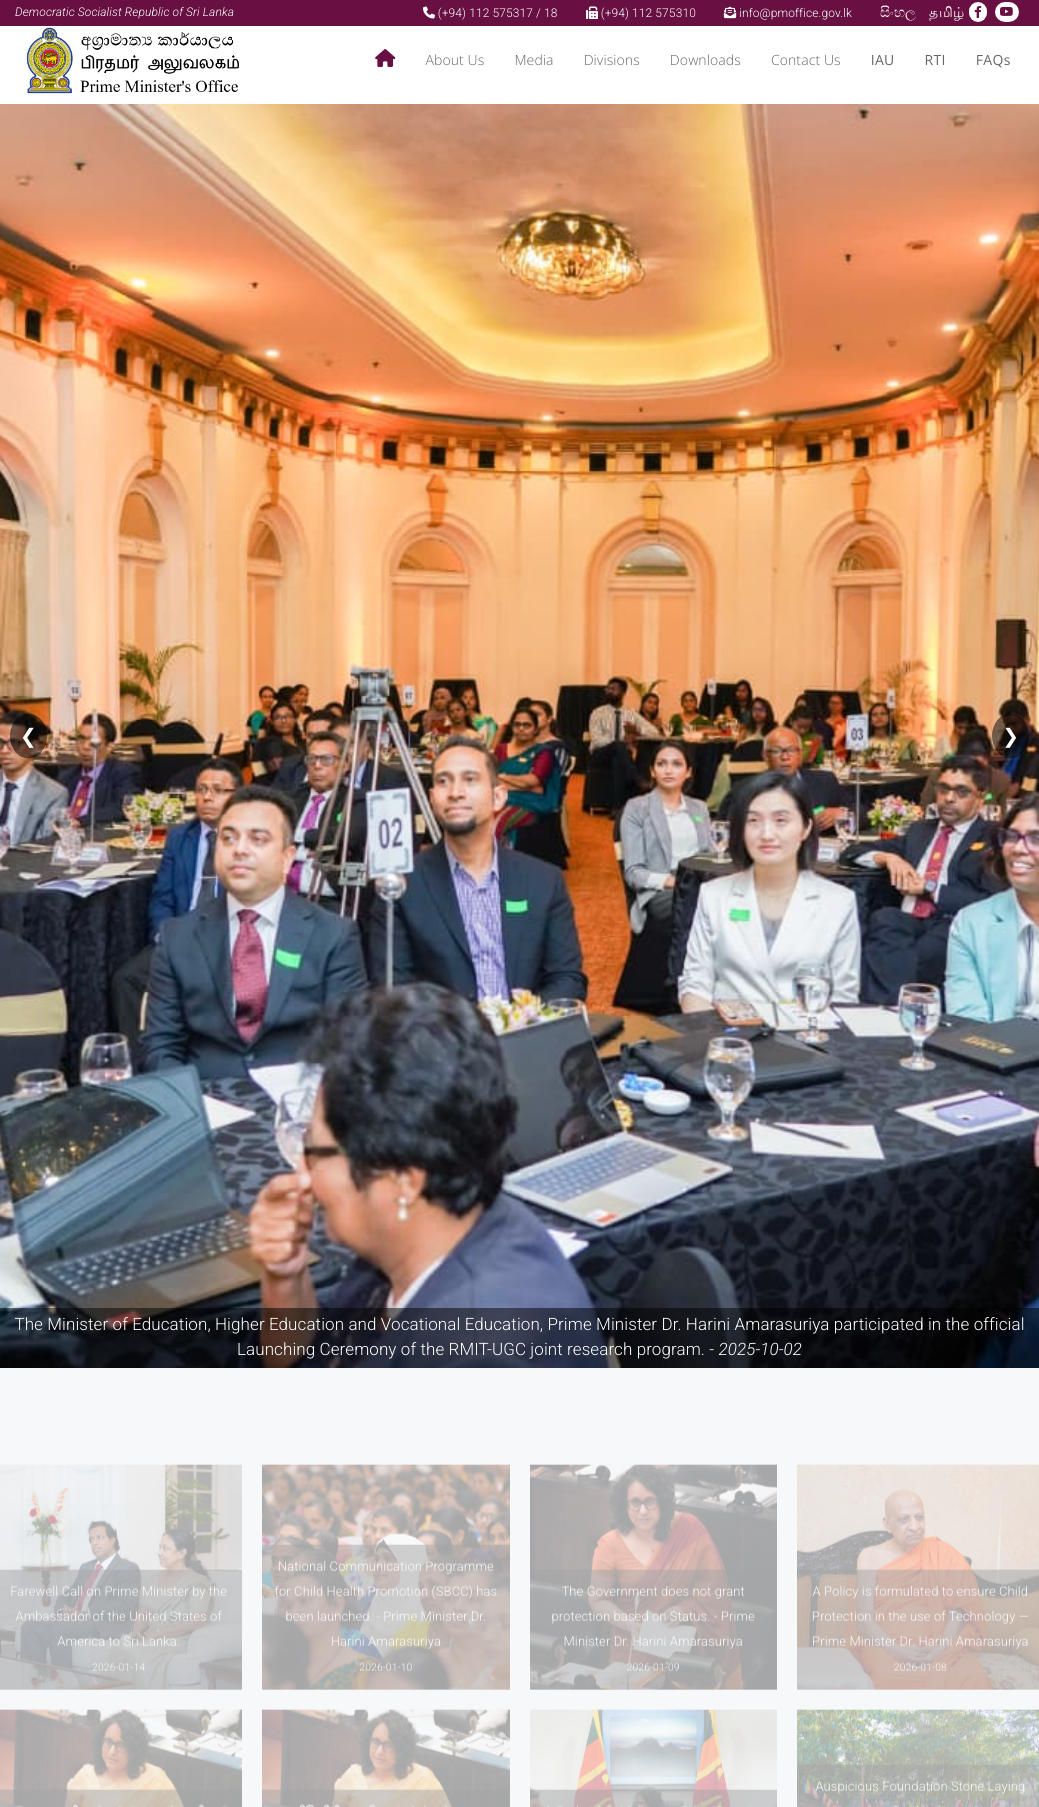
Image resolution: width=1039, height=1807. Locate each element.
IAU (883, 60)
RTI (935, 60)
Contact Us (806, 60)
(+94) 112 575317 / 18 (490, 13)
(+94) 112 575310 (641, 13)
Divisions (612, 60)
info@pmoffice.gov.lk (788, 13)
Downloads (705, 60)
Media (533, 60)
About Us (454, 60)
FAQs (993, 60)
